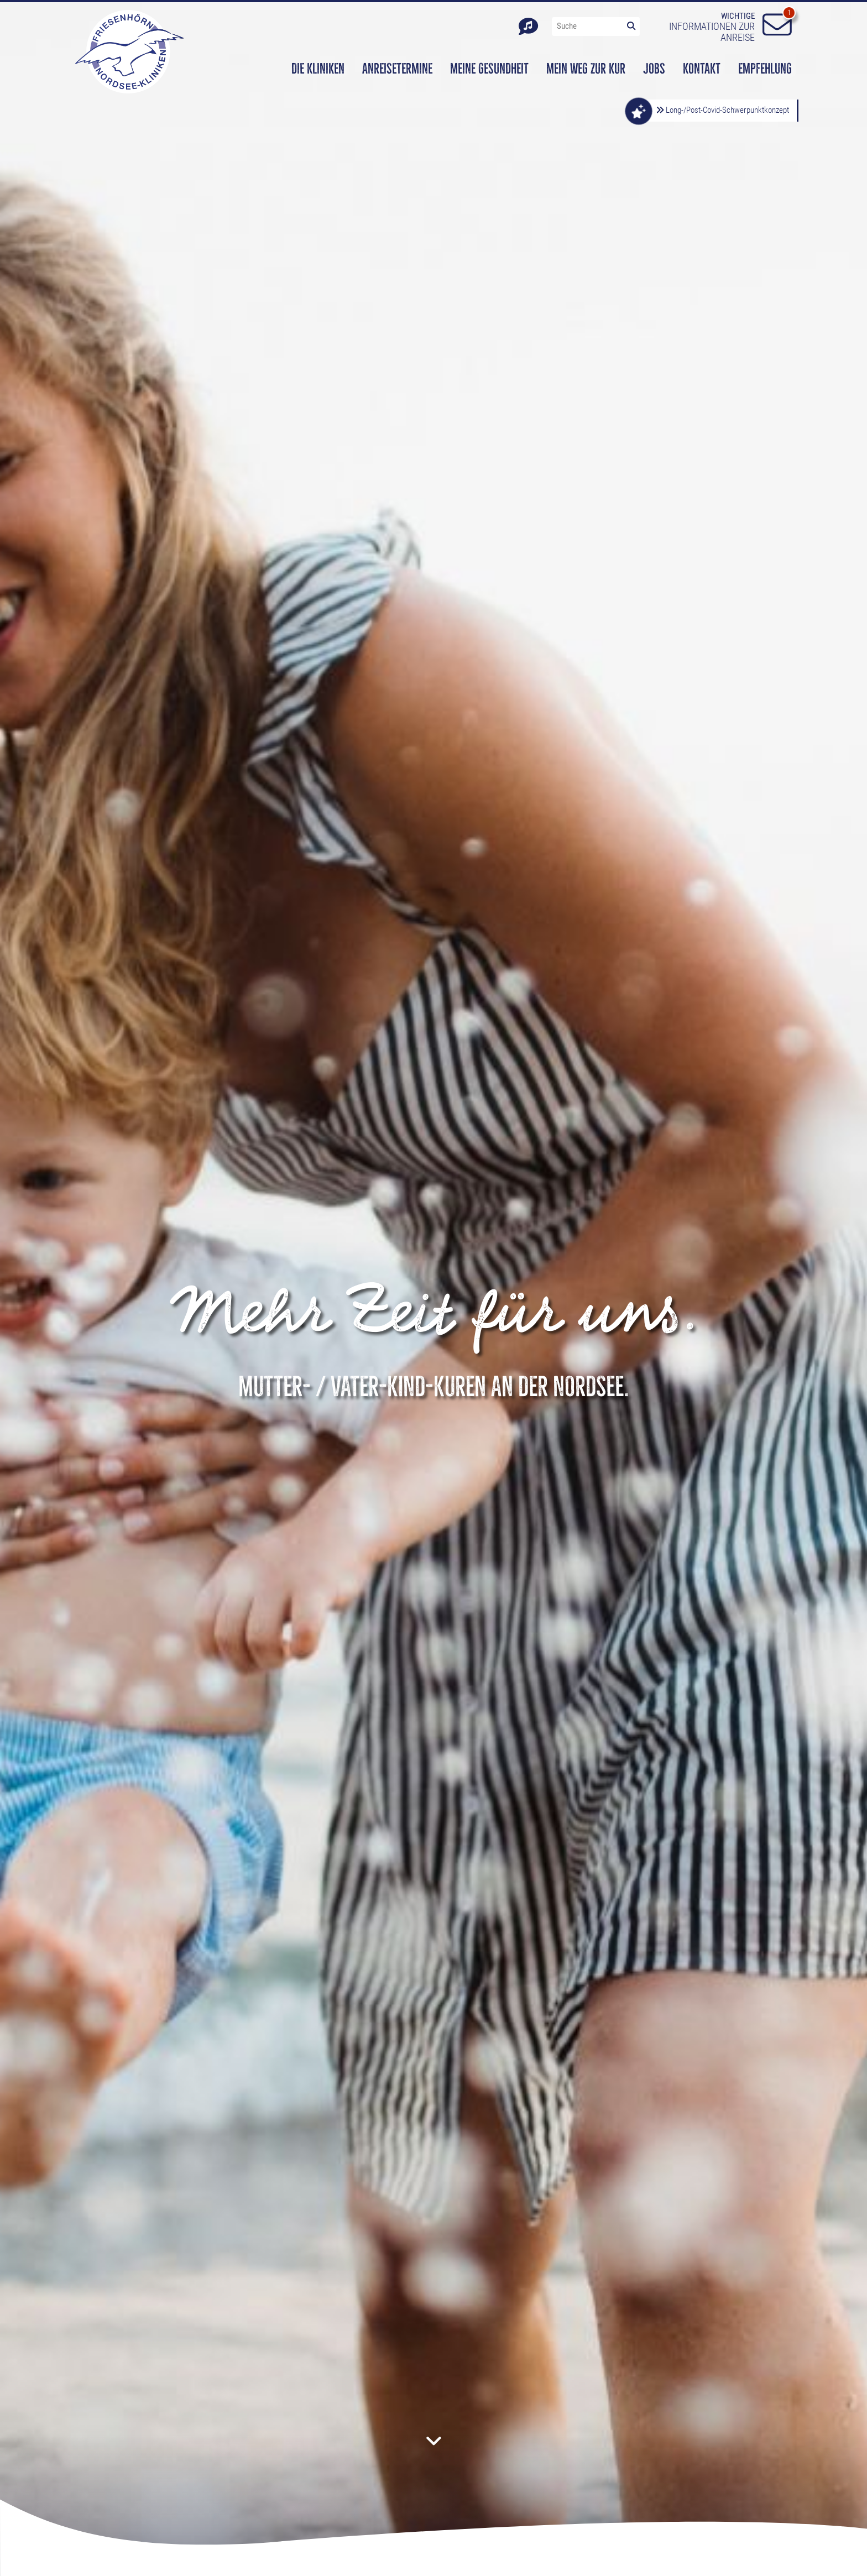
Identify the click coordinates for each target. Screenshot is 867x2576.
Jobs (654, 68)
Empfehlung (765, 68)
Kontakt (701, 68)
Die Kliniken (317, 68)
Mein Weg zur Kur (585, 68)
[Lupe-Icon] (631, 26)
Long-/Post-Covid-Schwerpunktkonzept (722, 110)
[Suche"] (587, 26)
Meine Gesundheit (489, 68)
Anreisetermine (397, 68)
